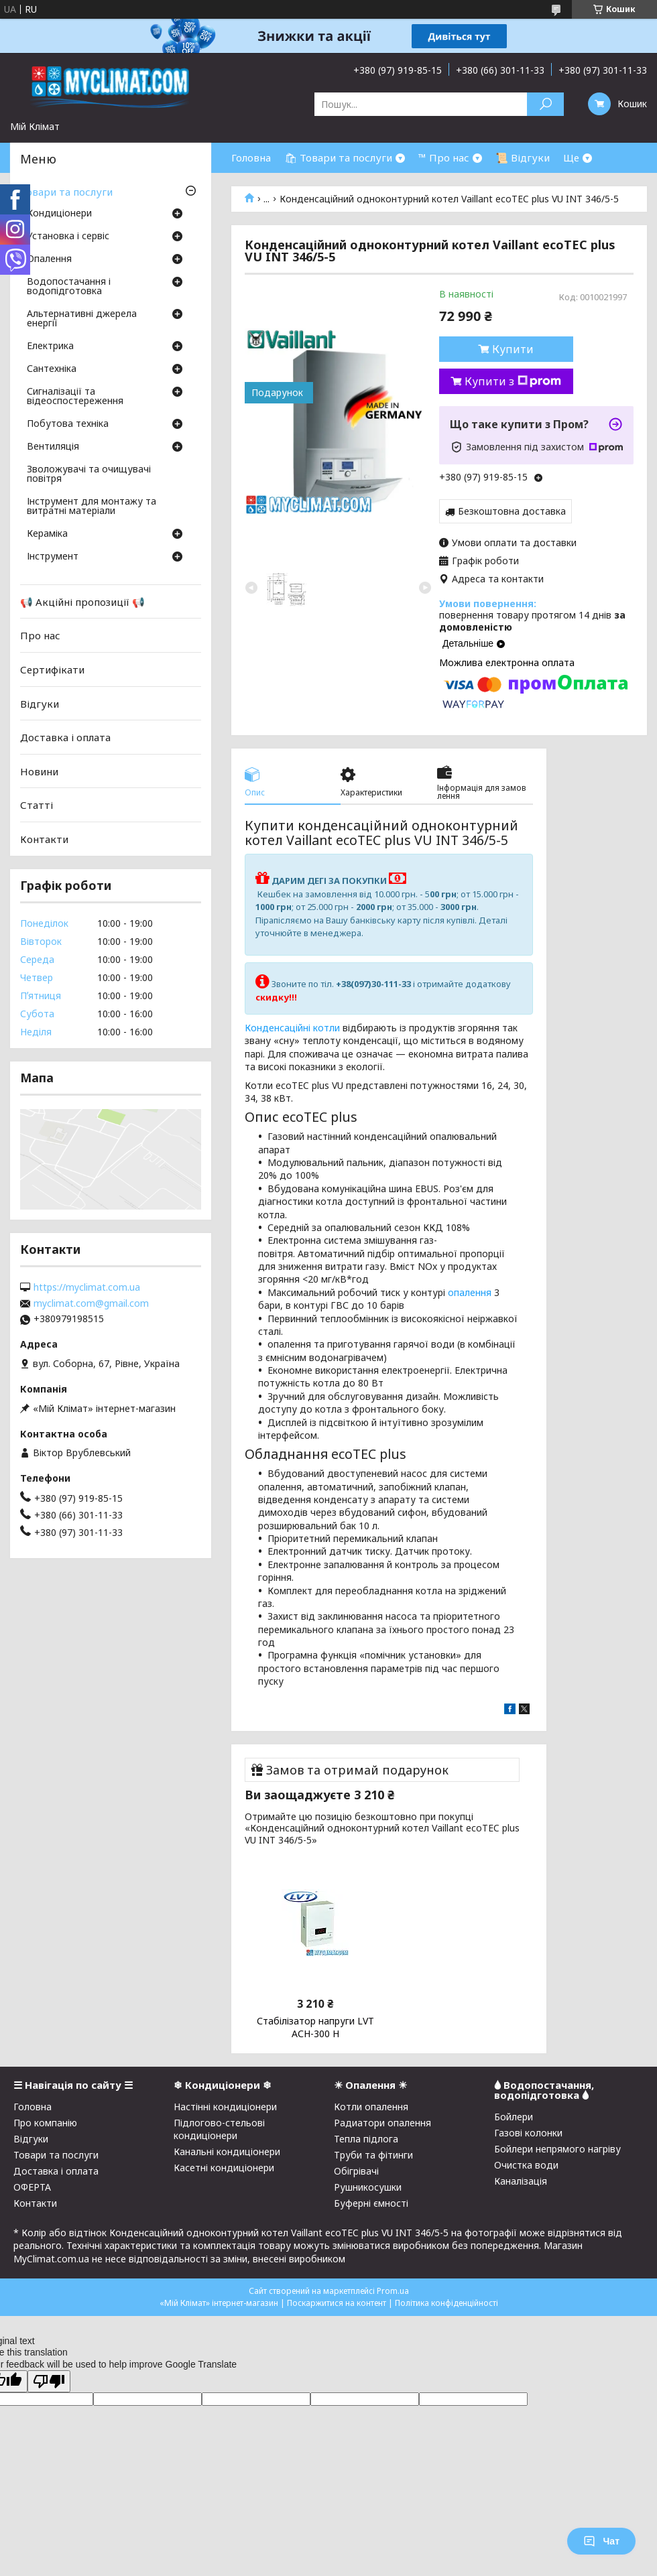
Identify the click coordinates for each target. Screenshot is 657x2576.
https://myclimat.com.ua (87, 1287)
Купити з (513, 381)
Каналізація (520, 2181)
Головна (251, 157)
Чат (601, 2541)
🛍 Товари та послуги (338, 157)
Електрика (50, 346)
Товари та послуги (66, 191)
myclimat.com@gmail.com (91, 1303)
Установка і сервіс (68, 236)
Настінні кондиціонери (225, 2106)
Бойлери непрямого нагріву (557, 2148)
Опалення (49, 259)
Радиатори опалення (382, 2122)
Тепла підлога (366, 2138)
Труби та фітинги (373, 2154)
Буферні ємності (371, 2203)
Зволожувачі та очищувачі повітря (89, 474)
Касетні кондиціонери (224, 2167)
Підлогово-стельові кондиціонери (219, 2129)
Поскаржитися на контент (336, 2303)
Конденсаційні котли (292, 1027)
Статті (36, 805)
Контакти (44, 839)
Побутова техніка (68, 424)
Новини (39, 771)
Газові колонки (528, 2132)
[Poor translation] (48, 2381)
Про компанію (45, 2122)
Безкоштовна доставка (512, 511)
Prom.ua (393, 2291)
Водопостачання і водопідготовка (69, 287)
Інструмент (52, 557)
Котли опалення (371, 2106)
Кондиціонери (59, 213)
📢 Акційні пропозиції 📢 (82, 601)
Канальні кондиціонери (227, 2151)
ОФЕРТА (32, 2187)
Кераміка (47, 534)
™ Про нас (443, 157)
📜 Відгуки (522, 157)
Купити (513, 349)
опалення (469, 1292)
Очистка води (526, 2165)
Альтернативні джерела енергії (82, 319)
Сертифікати (52, 669)
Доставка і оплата (65, 737)
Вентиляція (53, 447)
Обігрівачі (356, 2171)
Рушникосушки (368, 2187)
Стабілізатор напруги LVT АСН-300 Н (315, 2027)
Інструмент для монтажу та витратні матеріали (91, 507)
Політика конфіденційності (446, 2303)
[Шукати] (545, 104)
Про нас (40, 635)
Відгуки (39, 703)
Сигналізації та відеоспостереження (75, 397)
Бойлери (513, 2116)
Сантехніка (51, 369)
